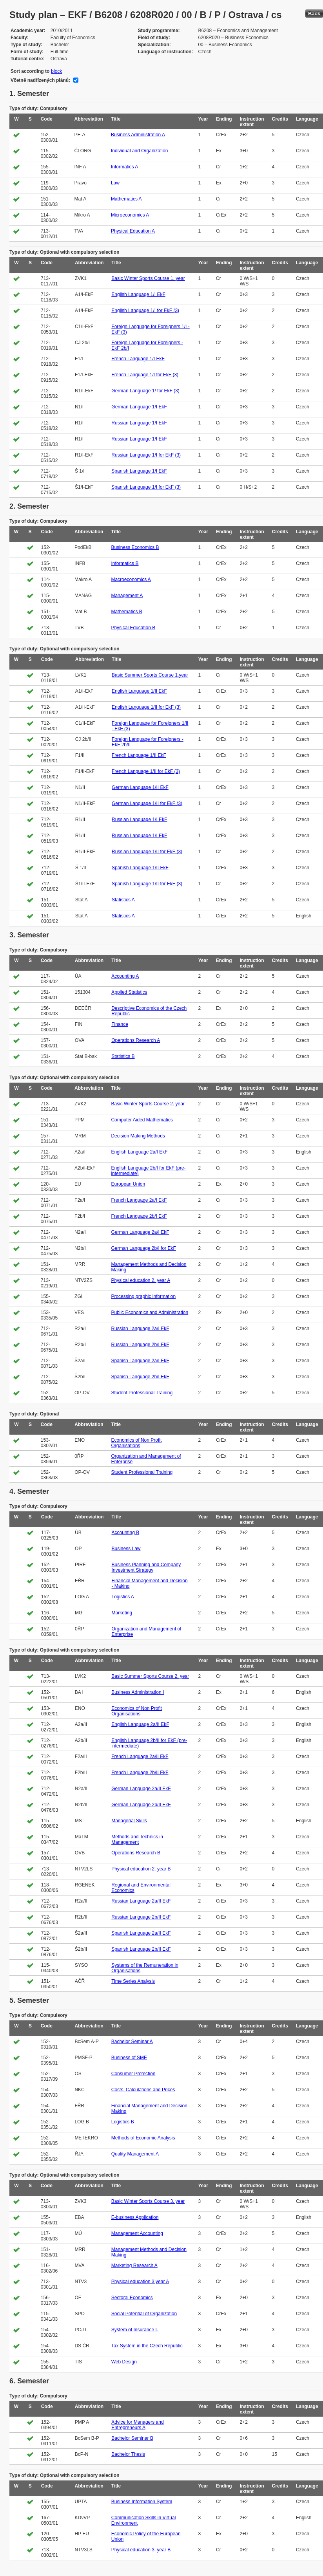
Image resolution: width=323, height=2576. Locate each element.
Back (314, 13)
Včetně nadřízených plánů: (40, 80)
